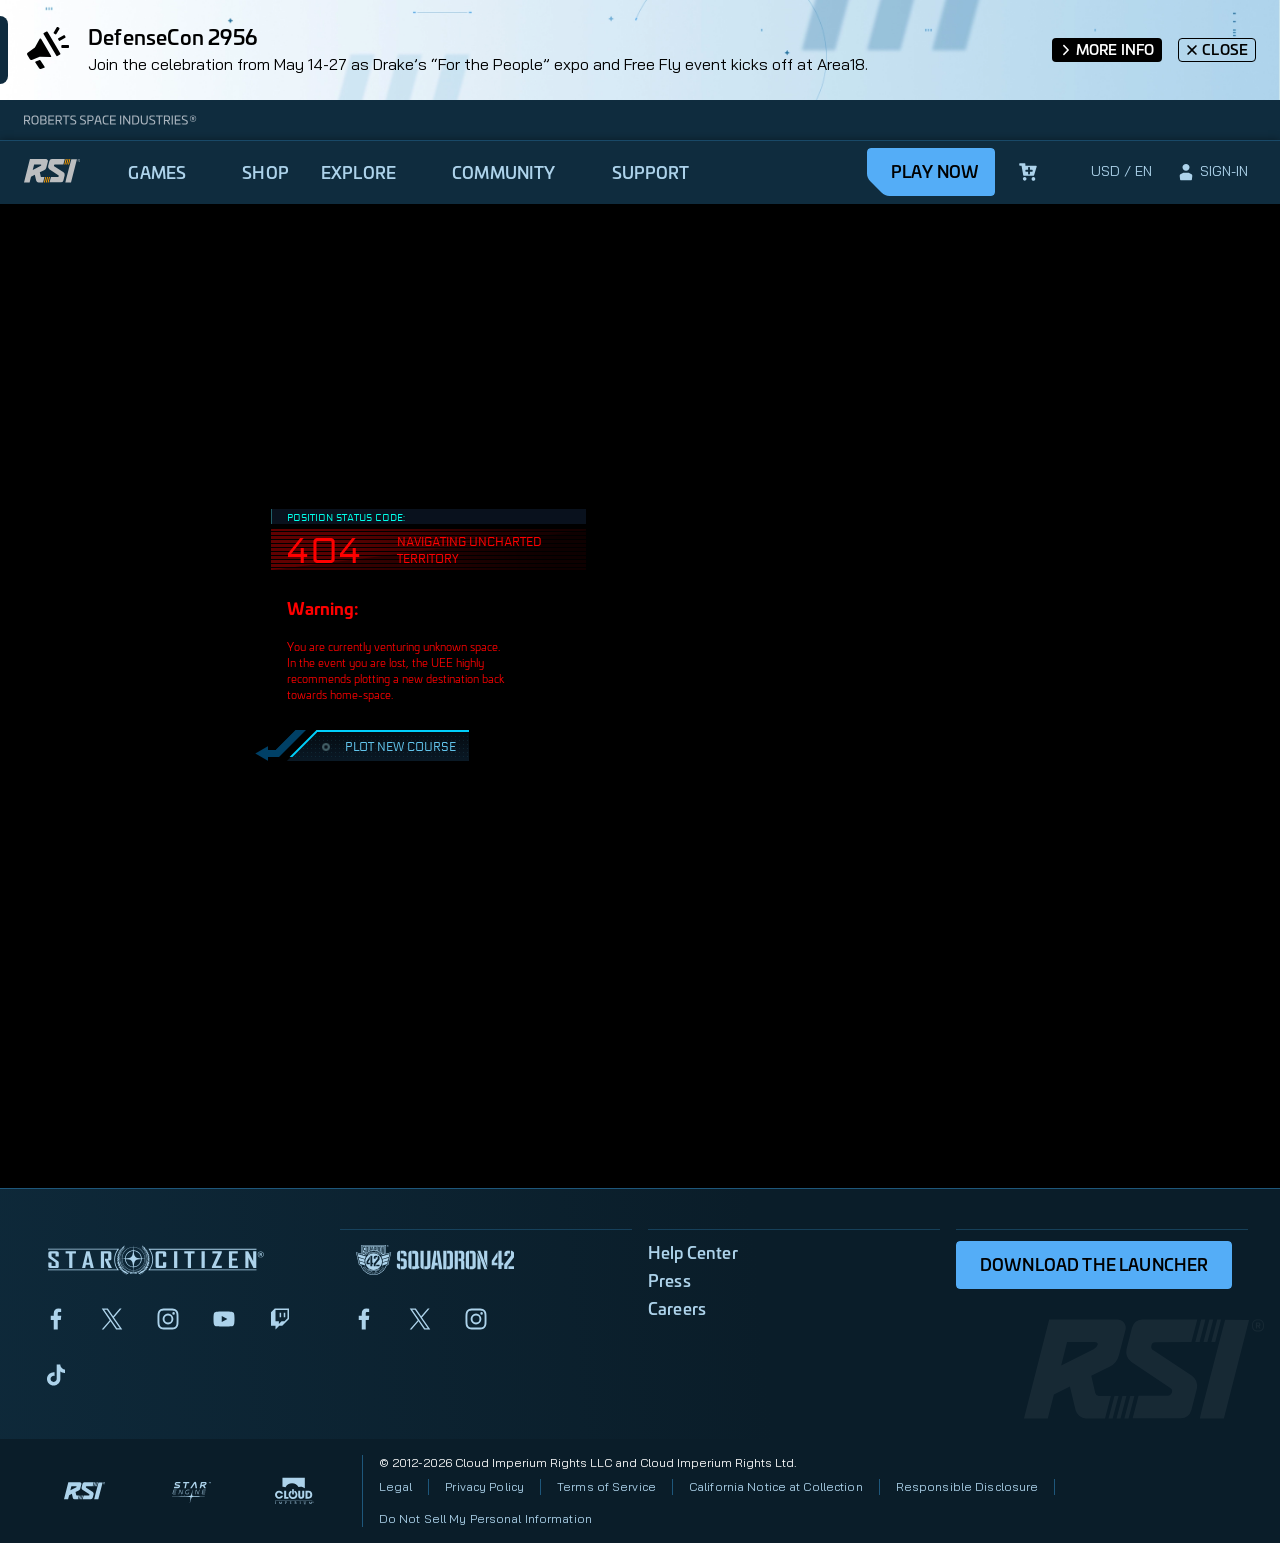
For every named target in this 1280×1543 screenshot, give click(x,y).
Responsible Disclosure (967, 1486)
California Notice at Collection (776, 1486)
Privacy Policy (484, 1486)
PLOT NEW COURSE (386, 745)
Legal (396, 1486)
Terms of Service (606, 1486)
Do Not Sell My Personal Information (485, 1518)
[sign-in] (1212, 172)
